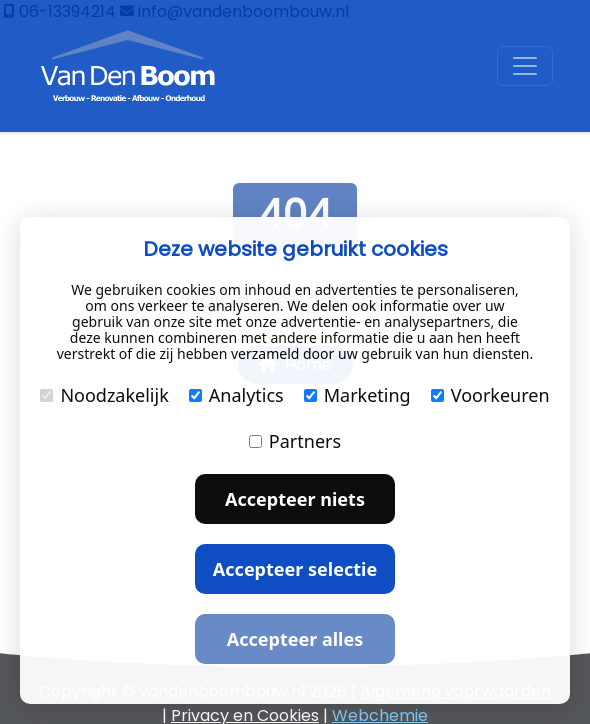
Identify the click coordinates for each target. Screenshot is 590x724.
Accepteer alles (295, 639)
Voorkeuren (490, 395)
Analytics (236, 395)
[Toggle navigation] (525, 66)
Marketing (357, 395)
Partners (295, 441)
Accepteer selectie (295, 569)
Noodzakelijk (104, 395)
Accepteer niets (295, 499)
